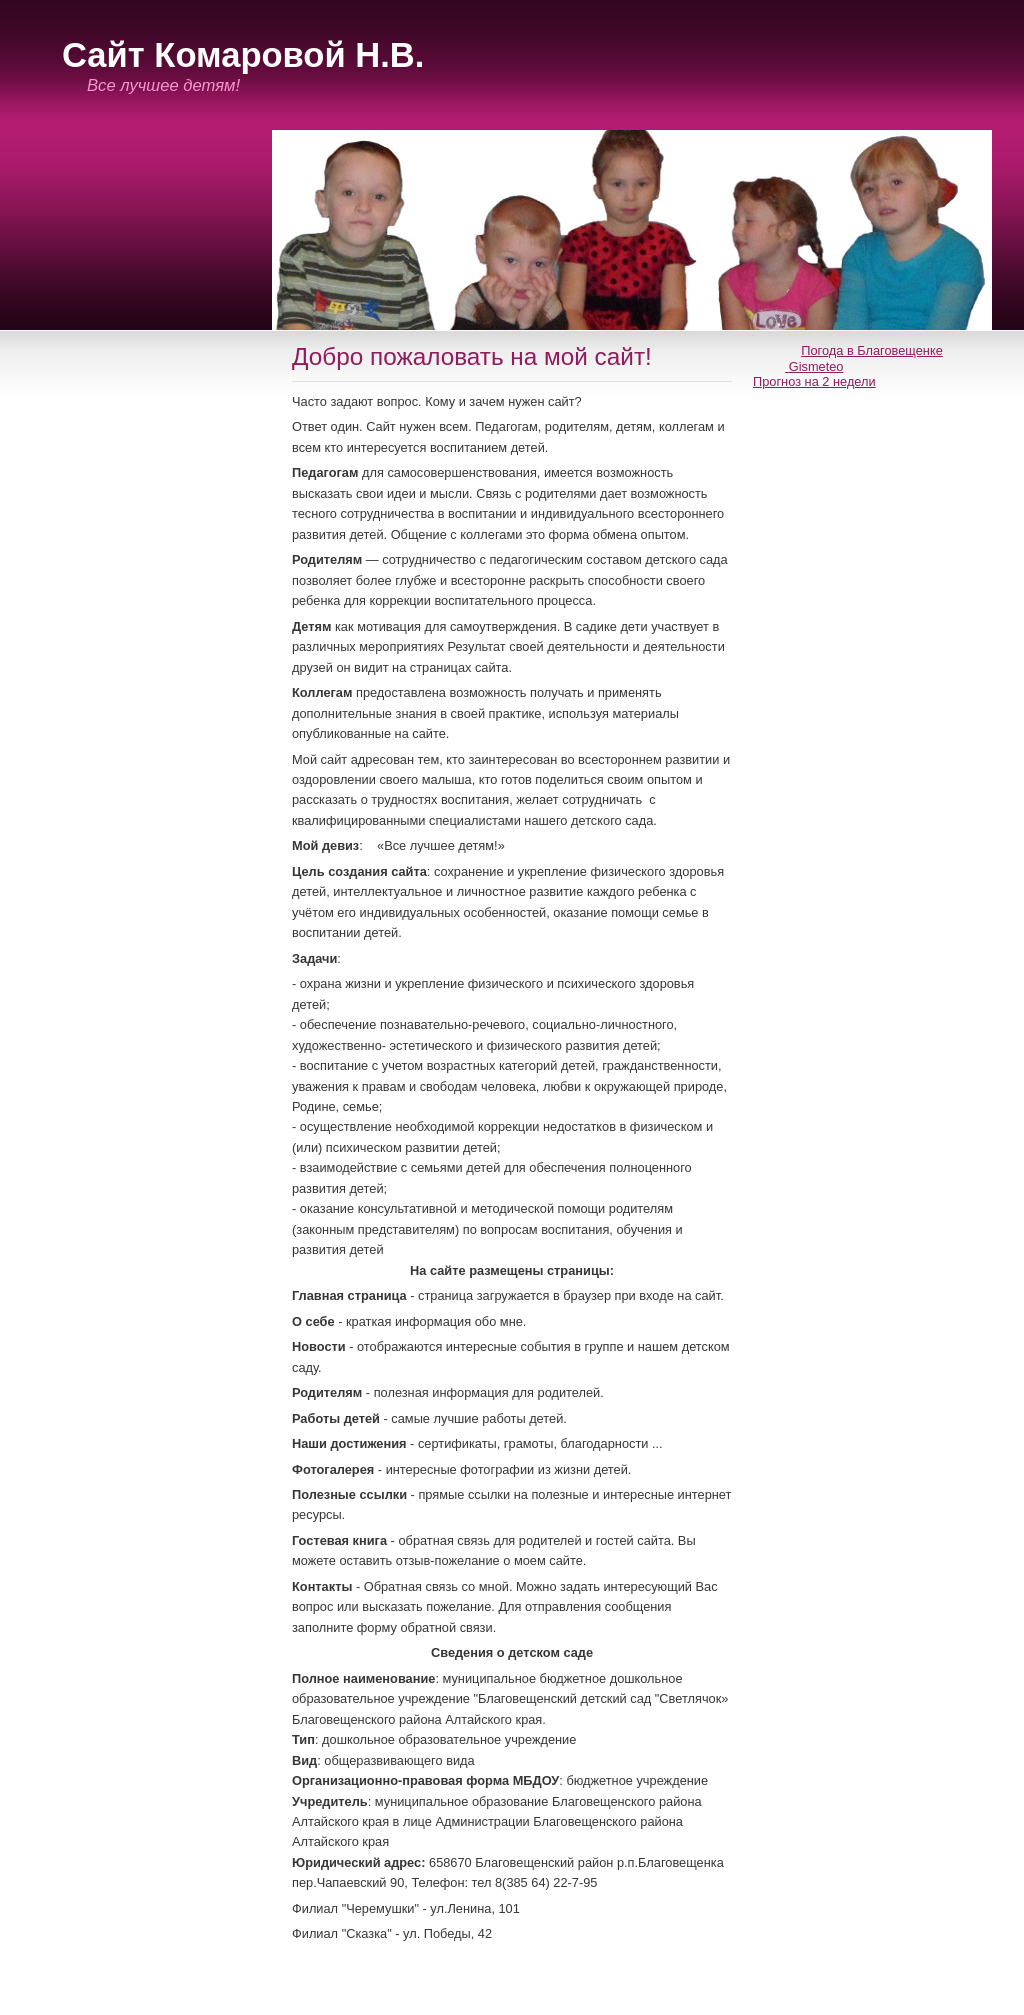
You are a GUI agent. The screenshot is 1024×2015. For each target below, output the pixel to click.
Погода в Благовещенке (872, 350)
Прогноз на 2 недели (814, 381)
